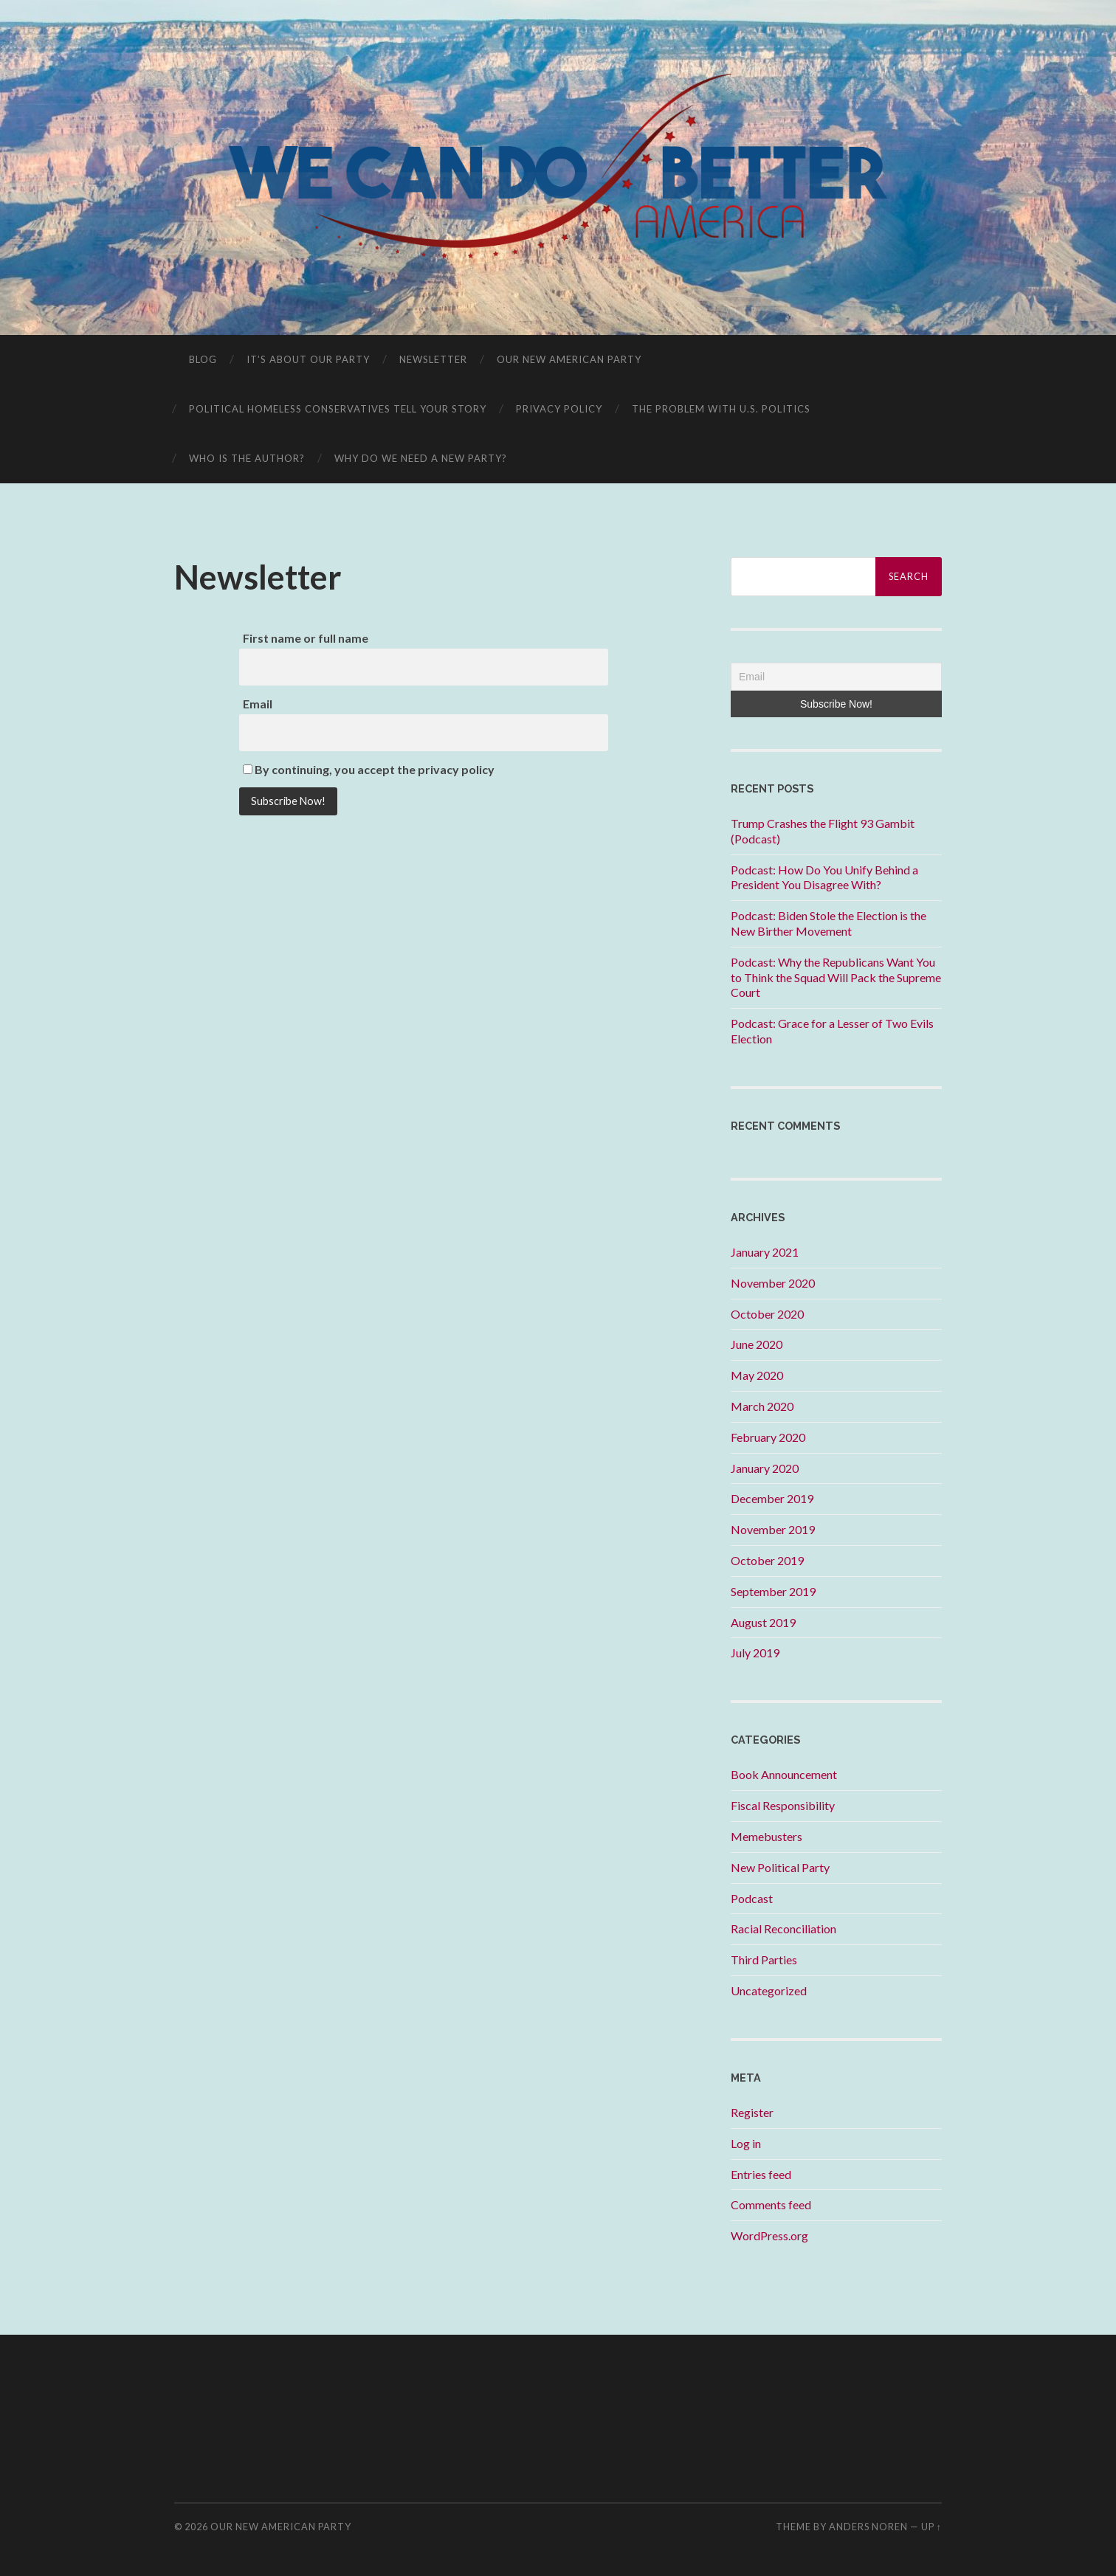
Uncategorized (769, 1990)
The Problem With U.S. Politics (721, 409)
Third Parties (764, 1959)
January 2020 (765, 1468)
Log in (746, 2143)
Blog (203, 359)
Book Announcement (784, 1774)
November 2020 (773, 1283)
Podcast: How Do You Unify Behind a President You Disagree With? (824, 877)
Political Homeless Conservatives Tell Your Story (337, 409)
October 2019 (767, 1560)
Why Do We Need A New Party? (420, 458)
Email (257, 704)
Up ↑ (931, 2526)
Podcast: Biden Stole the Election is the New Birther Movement (828, 923)
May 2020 (757, 1375)
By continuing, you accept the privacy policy (369, 769)
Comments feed (771, 2204)
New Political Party (780, 1867)
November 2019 (773, 1529)
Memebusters (766, 1836)
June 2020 (756, 1344)
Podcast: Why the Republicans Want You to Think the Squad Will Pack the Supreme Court (836, 977)
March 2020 (762, 1406)
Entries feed (761, 2174)
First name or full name (305, 638)
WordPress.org (769, 2235)
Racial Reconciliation (783, 1928)
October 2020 (767, 1314)
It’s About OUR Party (308, 359)
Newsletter (433, 359)
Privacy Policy (559, 409)
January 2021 (765, 1252)
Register (752, 2112)
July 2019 (755, 1653)
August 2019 (763, 1622)
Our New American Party (569, 359)
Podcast (752, 1898)
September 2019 (773, 1591)
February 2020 (768, 1437)
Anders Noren (868, 2526)
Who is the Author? (247, 458)
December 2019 (772, 1498)
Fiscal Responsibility (783, 1805)
